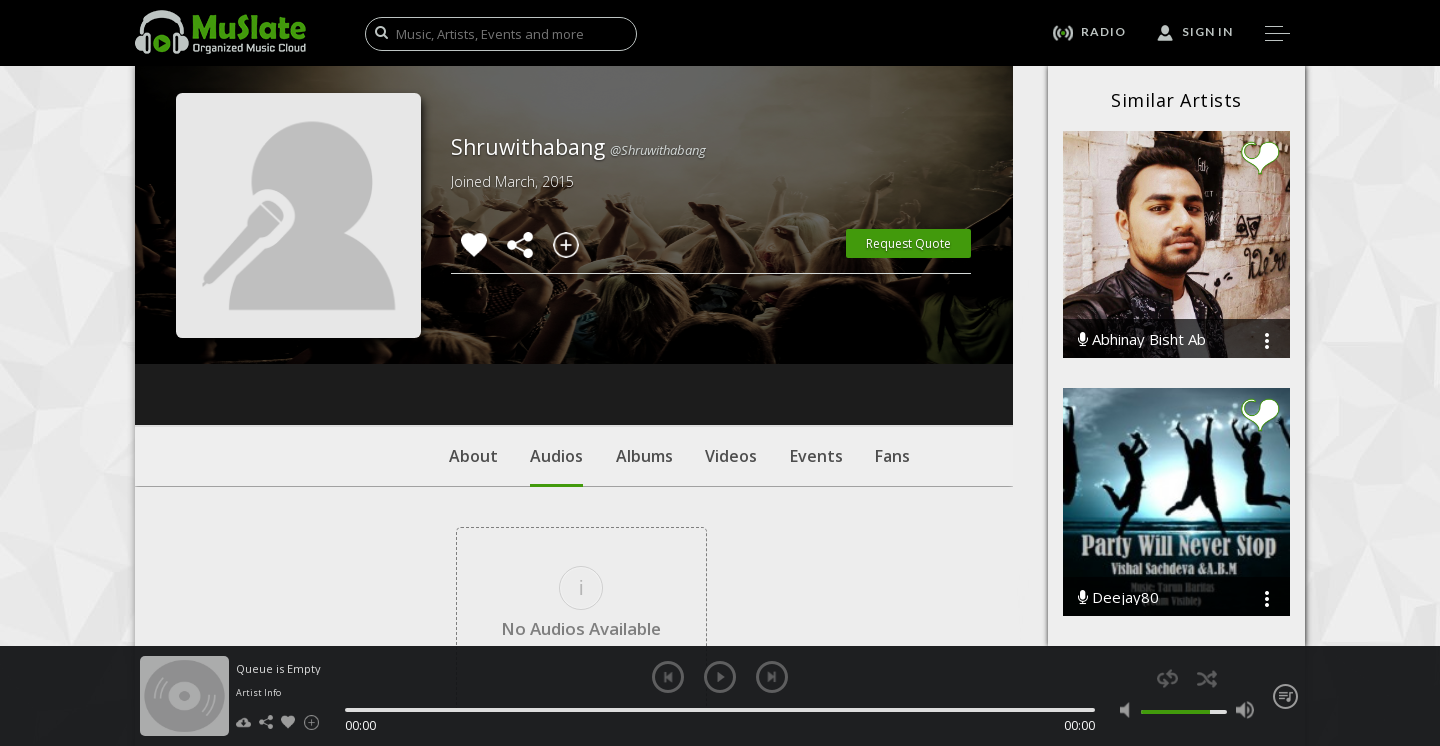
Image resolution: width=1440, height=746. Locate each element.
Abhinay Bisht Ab (1142, 339)
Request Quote (908, 243)
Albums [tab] (644, 335)
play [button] (720, 677)
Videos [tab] (731, 335)
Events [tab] (816, 335)
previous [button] (668, 677)
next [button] (772, 677)
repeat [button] (1167, 678)
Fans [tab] (892, 335)
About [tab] (473, 335)
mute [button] (1129, 710)
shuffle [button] (1206, 678)
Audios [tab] (556, 345)
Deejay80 (1118, 597)
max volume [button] (1244, 710)
